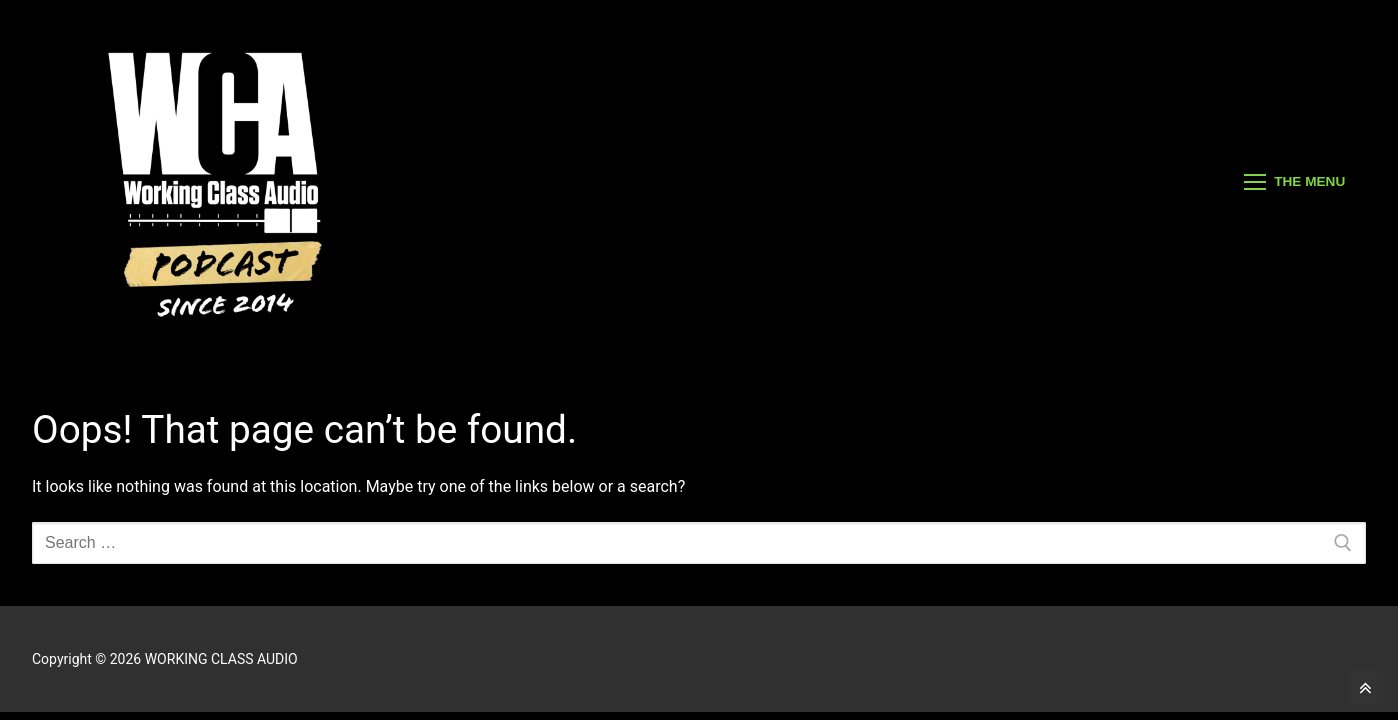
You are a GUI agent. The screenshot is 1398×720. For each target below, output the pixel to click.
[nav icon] (1294, 182)
